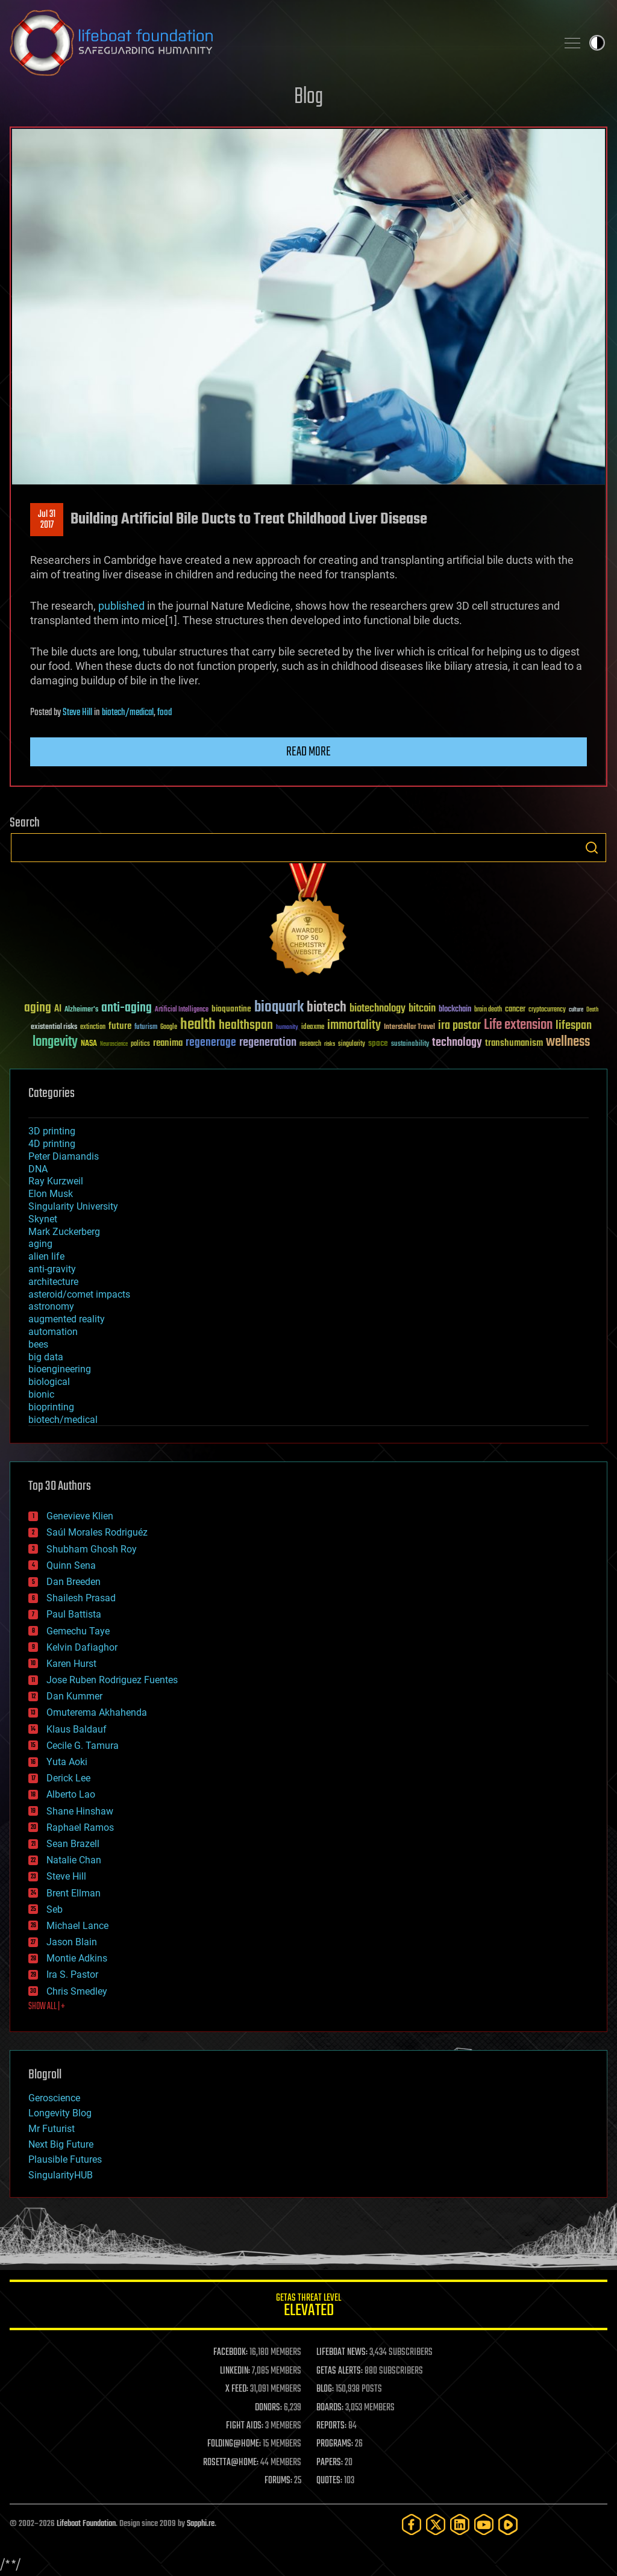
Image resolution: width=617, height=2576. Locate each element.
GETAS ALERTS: (339, 2371)
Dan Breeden (73, 1581)
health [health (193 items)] (198, 1025)
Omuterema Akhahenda (96, 1712)
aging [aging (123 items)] (37, 1008)
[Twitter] (435, 2524)
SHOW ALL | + (46, 2007)
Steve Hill (77, 713)
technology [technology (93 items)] (457, 1043)
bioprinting (51, 1407)
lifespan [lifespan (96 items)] (574, 1026)
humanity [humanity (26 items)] (287, 1027)
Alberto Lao (70, 1794)
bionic (41, 1394)
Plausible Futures (65, 2159)
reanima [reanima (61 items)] (168, 1043)
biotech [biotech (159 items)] (326, 1007)
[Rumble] (508, 2524)
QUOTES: (329, 2481)
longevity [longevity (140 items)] (55, 1042)
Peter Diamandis (63, 1156)
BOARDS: (329, 2408)
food (164, 713)
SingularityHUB (60, 2175)
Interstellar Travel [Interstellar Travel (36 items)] (409, 1027)
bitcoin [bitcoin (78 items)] (422, 1008)
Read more (308, 752)
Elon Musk (50, 1193)
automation (53, 1331)
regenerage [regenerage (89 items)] (211, 1042)
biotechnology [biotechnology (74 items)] (377, 1008)
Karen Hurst (71, 1663)
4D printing (51, 1143)
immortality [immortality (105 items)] (354, 1025)
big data (45, 1357)
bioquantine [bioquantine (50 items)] (231, 1009)
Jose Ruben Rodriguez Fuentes (112, 1680)
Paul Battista (73, 1614)
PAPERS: (329, 2463)
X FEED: (236, 2389)
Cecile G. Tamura (82, 1745)
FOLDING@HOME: (234, 2444)
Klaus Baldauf (76, 1729)
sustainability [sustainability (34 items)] (410, 1044)
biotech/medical (128, 713)
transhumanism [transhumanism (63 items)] (514, 1043)
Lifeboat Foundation (86, 2524)
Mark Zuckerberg (64, 1231)
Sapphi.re (201, 2524)
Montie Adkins (76, 1958)
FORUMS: (278, 2481)
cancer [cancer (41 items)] (515, 1009)
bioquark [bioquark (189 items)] (279, 1007)
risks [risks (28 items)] (329, 1044)
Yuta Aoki (66, 1762)
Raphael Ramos (80, 1827)
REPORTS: (331, 2426)
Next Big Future (60, 2144)
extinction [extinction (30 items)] (92, 1027)
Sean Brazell (72, 1843)
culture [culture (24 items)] (576, 1010)
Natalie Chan (73, 1860)
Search (591, 847)
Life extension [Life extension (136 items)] (518, 1025)
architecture (53, 1281)
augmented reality (66, 1319)
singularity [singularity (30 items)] (351, 1044)
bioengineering (59, 1369)
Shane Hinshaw (79, 1811)
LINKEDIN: (235, 2371)
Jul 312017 (46, 520)
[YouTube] (483, 2524)
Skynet (42, 1219)
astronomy (51, 1306)
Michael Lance (77, 1925)
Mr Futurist (51, 2128)
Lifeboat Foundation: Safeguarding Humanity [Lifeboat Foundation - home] (278, 43)
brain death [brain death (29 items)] (488, 1010)
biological (49, 1381)
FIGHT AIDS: (244, 2426)
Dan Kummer (74, 1696)
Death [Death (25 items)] (592, 1010)
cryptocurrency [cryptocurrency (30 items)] (547, 1010)
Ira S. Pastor (72, 1974)
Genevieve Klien (79, 1516)
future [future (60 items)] (119, 1026)
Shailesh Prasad (81, 1598)
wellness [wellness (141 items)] (568, 1042)
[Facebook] (411, 2524)
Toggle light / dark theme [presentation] (597, 43)
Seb (54, 1909)
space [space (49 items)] (378, 1043)
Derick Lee (68, 1778)
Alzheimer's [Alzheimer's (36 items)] (81, 1009)
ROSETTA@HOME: (230, 2463)
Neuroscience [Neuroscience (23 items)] (114, 1045)
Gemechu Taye (78, 1631)
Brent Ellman (73, 1893)
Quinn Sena (71, 1565)
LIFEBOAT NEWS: (342, 2352)
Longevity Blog (60, 2113)
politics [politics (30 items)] (140, 1044)
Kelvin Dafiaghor (81, 1647)
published (121, 605)
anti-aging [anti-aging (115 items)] (126, 1008)
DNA (38, 1169)
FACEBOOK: (230, 2352)
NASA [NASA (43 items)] (89, 1044)
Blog (308, 97)
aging (40, 1243)
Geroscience (54, 2098)
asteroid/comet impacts (79, 1294)
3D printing (51, 1131)
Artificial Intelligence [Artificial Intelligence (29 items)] (181, 1010)
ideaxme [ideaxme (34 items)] (312, 1028)
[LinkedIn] (459, 2524)
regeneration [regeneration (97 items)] (267, 1042)
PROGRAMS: (334, 2444)
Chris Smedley (76, 1991)
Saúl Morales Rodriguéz (97, 1532)
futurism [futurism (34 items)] (145, 1028)
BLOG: (325, 2389)
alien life (46, 1256)
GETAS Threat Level (308, 2307)
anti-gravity (52, 1269)
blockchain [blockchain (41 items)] (455, 1009)
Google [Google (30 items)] (168, 1027)
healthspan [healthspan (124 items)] (246, 1025)
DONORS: (268, 2408)
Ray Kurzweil (55, 1181)
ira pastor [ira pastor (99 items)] (459, 1026)
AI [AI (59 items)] (57, 1009)
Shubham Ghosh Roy (91, 1549)
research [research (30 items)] (310, 1044)
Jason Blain (71, 1942)
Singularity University (73, 1206)
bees (38, 1344)
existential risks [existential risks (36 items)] (54, 1027)
